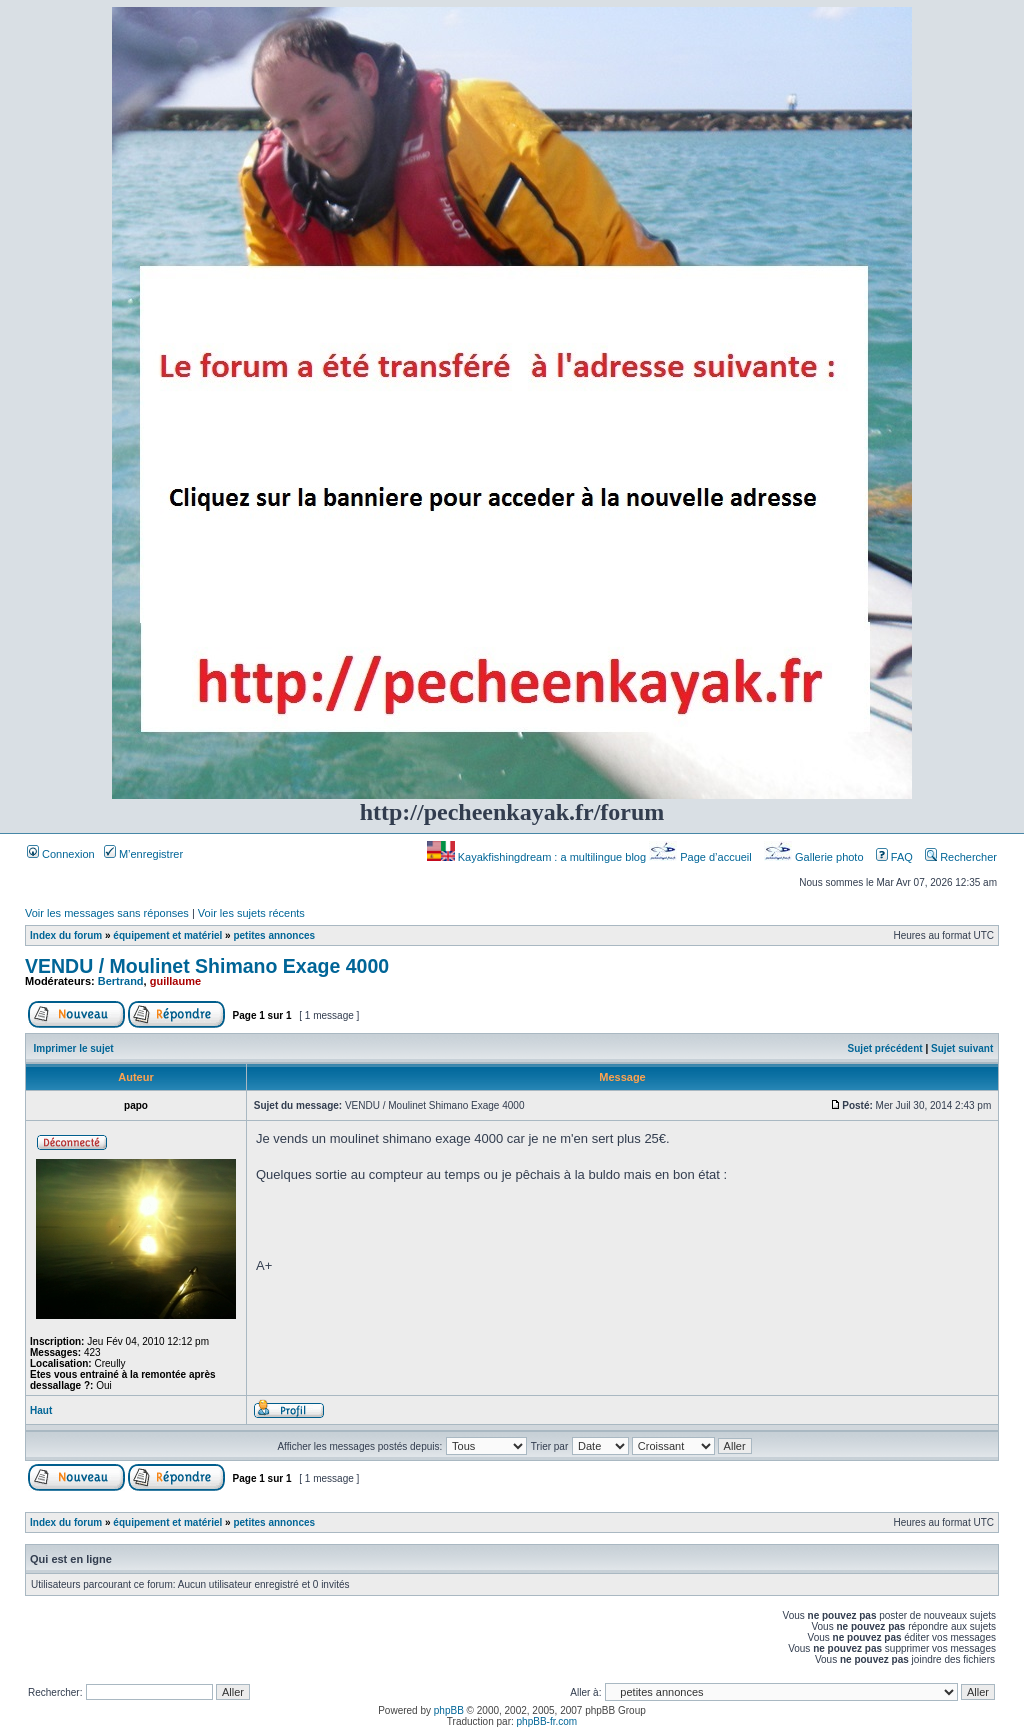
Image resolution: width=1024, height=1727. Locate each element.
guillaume (175, 981)
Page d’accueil (702, 857)
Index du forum (66, 935)
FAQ (894, 857)
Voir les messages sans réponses (107, 913)
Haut (41, 1410)
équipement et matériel (167, 935)
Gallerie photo (815, 857)
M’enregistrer (143, 854)
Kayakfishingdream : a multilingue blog (538, 857)
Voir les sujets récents (251, 913)
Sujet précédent (885, 1048)
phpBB (449, 1710)
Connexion (61, 854)
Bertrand (121, 981)
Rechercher (961, 857)
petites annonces (274, 935)
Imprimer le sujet (74, 1048)
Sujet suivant (962, 1048)
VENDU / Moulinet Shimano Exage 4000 (207, 966)
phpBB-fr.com (547, 1721)
